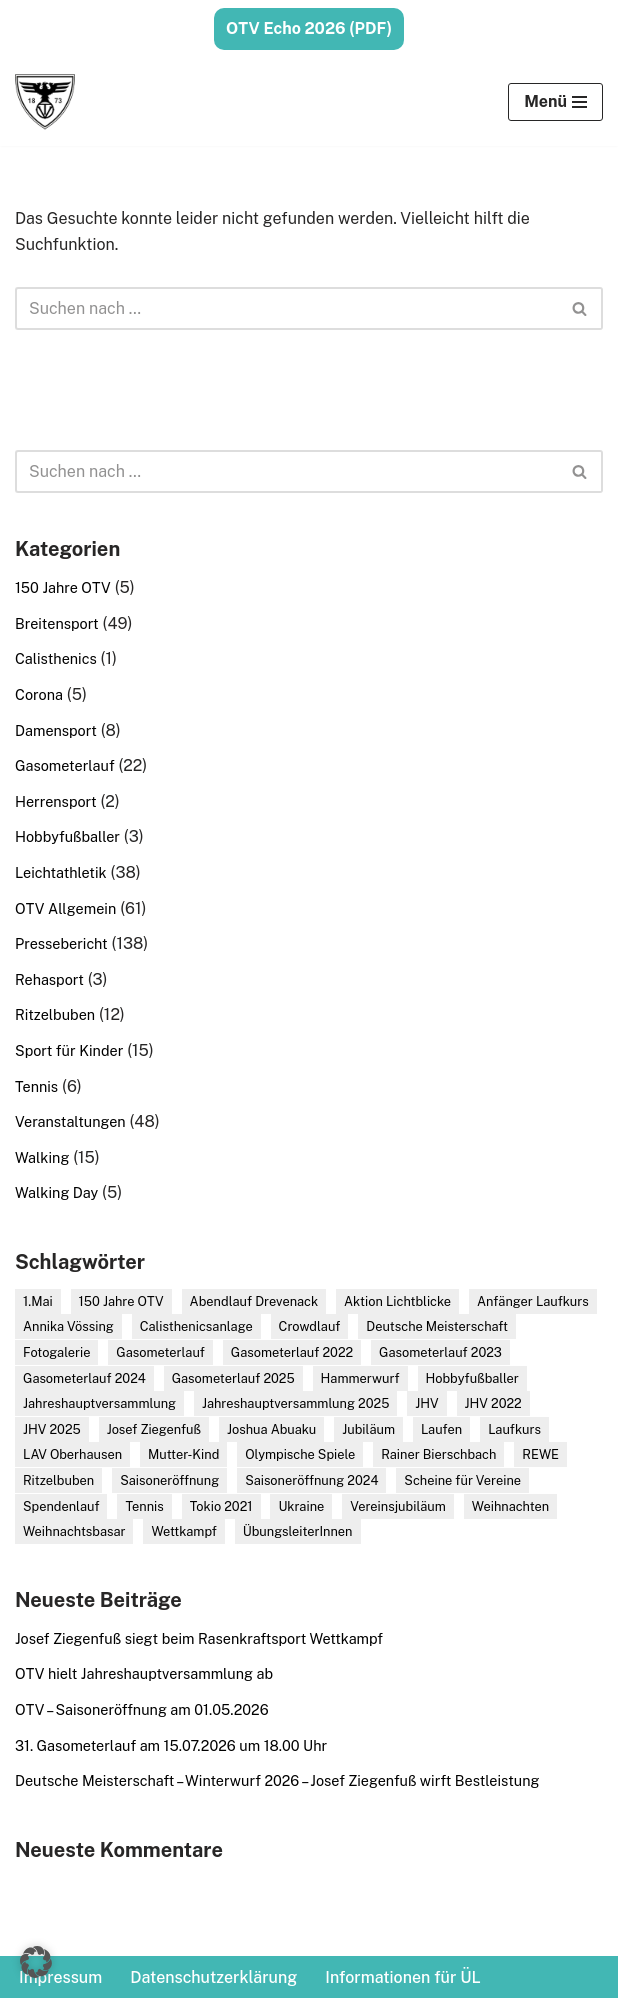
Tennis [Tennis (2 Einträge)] (144, 1506)
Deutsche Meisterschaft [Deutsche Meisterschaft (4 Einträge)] (437, 1326)
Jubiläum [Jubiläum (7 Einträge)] (368, 1429)
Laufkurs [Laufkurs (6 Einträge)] (514, 1429)
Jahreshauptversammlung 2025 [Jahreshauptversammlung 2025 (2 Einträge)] (295, 1403)
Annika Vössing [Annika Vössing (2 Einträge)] (68, 1326)
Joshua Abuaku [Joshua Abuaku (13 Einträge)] (271, 1429)
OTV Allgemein (65, 908)
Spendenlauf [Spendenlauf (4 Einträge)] (61, 1506)
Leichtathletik (61, 872)
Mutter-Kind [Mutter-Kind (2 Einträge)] (183, 1454)
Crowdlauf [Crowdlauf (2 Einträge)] (310, 1326)
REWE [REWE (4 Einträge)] (540, 1454)
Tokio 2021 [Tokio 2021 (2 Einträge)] (221, 1506)
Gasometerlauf (65, 765)
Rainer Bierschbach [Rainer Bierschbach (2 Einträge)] (438, 1454)
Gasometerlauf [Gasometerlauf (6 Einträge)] (160, 1352)
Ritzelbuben (55, 1014)
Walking (42, 1157)
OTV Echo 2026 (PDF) (309, 28)
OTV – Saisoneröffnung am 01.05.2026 (142, 1709)
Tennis (36, 1086)
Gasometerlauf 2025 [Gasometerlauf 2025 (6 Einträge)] (233, 1378)
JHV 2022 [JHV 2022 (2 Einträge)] (493, 1403)
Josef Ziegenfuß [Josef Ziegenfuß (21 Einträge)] (154, 1429)
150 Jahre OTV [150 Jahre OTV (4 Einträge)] (121, 1301)
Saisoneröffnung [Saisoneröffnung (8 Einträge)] (169, 1480)
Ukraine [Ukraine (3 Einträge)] (301, 1506)
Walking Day (56, 1192)
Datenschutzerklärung (213, 1977)
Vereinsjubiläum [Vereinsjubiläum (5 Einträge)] (398, 1506)
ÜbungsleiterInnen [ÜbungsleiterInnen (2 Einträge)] (298, 1531)
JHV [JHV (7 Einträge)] (426, 1403)
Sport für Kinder (69, 1050)
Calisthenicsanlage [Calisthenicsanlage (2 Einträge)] (196, 1326)
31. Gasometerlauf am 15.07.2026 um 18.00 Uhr (171, 1745)
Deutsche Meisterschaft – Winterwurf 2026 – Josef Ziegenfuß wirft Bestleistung (277, 1780)
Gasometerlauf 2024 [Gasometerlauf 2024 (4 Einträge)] (84, 1378)
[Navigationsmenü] (555, 102)
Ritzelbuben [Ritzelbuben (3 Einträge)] (58, 1480)
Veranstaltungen (70, 1121)
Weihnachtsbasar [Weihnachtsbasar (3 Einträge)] (74, 1531)
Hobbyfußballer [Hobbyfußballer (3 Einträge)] (472, 1378)
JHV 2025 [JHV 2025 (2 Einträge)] (52, 1429)
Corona (39, 694)
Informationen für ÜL (402, 1977)
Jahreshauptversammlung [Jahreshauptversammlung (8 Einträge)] (99, 1403)
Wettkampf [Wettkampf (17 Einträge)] (184, 1531)
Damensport (56, 730)
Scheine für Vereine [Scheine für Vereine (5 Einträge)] (462, 1480)
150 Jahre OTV (63, 587)
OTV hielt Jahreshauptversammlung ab (144, 1673)
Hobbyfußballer (67, 836)
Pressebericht (61, 943)
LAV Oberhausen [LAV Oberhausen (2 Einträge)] (72, 1454)
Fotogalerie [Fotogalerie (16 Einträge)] (56, 1352)
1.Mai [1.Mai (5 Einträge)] (38, 1301)
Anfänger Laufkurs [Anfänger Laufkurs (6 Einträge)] (533, 1301)
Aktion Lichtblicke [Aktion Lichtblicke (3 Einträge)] (397, 1301)
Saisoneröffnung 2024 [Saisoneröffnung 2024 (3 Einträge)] (311, 1480)
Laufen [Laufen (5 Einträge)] (441, 1429)
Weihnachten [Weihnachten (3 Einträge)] (510, 1506)
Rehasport (49, 979)
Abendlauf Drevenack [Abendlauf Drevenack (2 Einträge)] (254, 1301)
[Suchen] (286, 308)
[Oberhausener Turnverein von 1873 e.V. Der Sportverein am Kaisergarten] (45, 102)
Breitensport (57, 623)
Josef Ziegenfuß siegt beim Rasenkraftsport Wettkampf (199, 1638)
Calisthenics (56, 658)
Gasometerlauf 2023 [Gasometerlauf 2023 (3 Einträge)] (440, 1352)
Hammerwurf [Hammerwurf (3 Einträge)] (360, 1378)
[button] (36, 1962)
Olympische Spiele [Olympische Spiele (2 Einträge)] (300, 1454)
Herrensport (56, 801)
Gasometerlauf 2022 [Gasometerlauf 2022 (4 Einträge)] (292, 1352)
